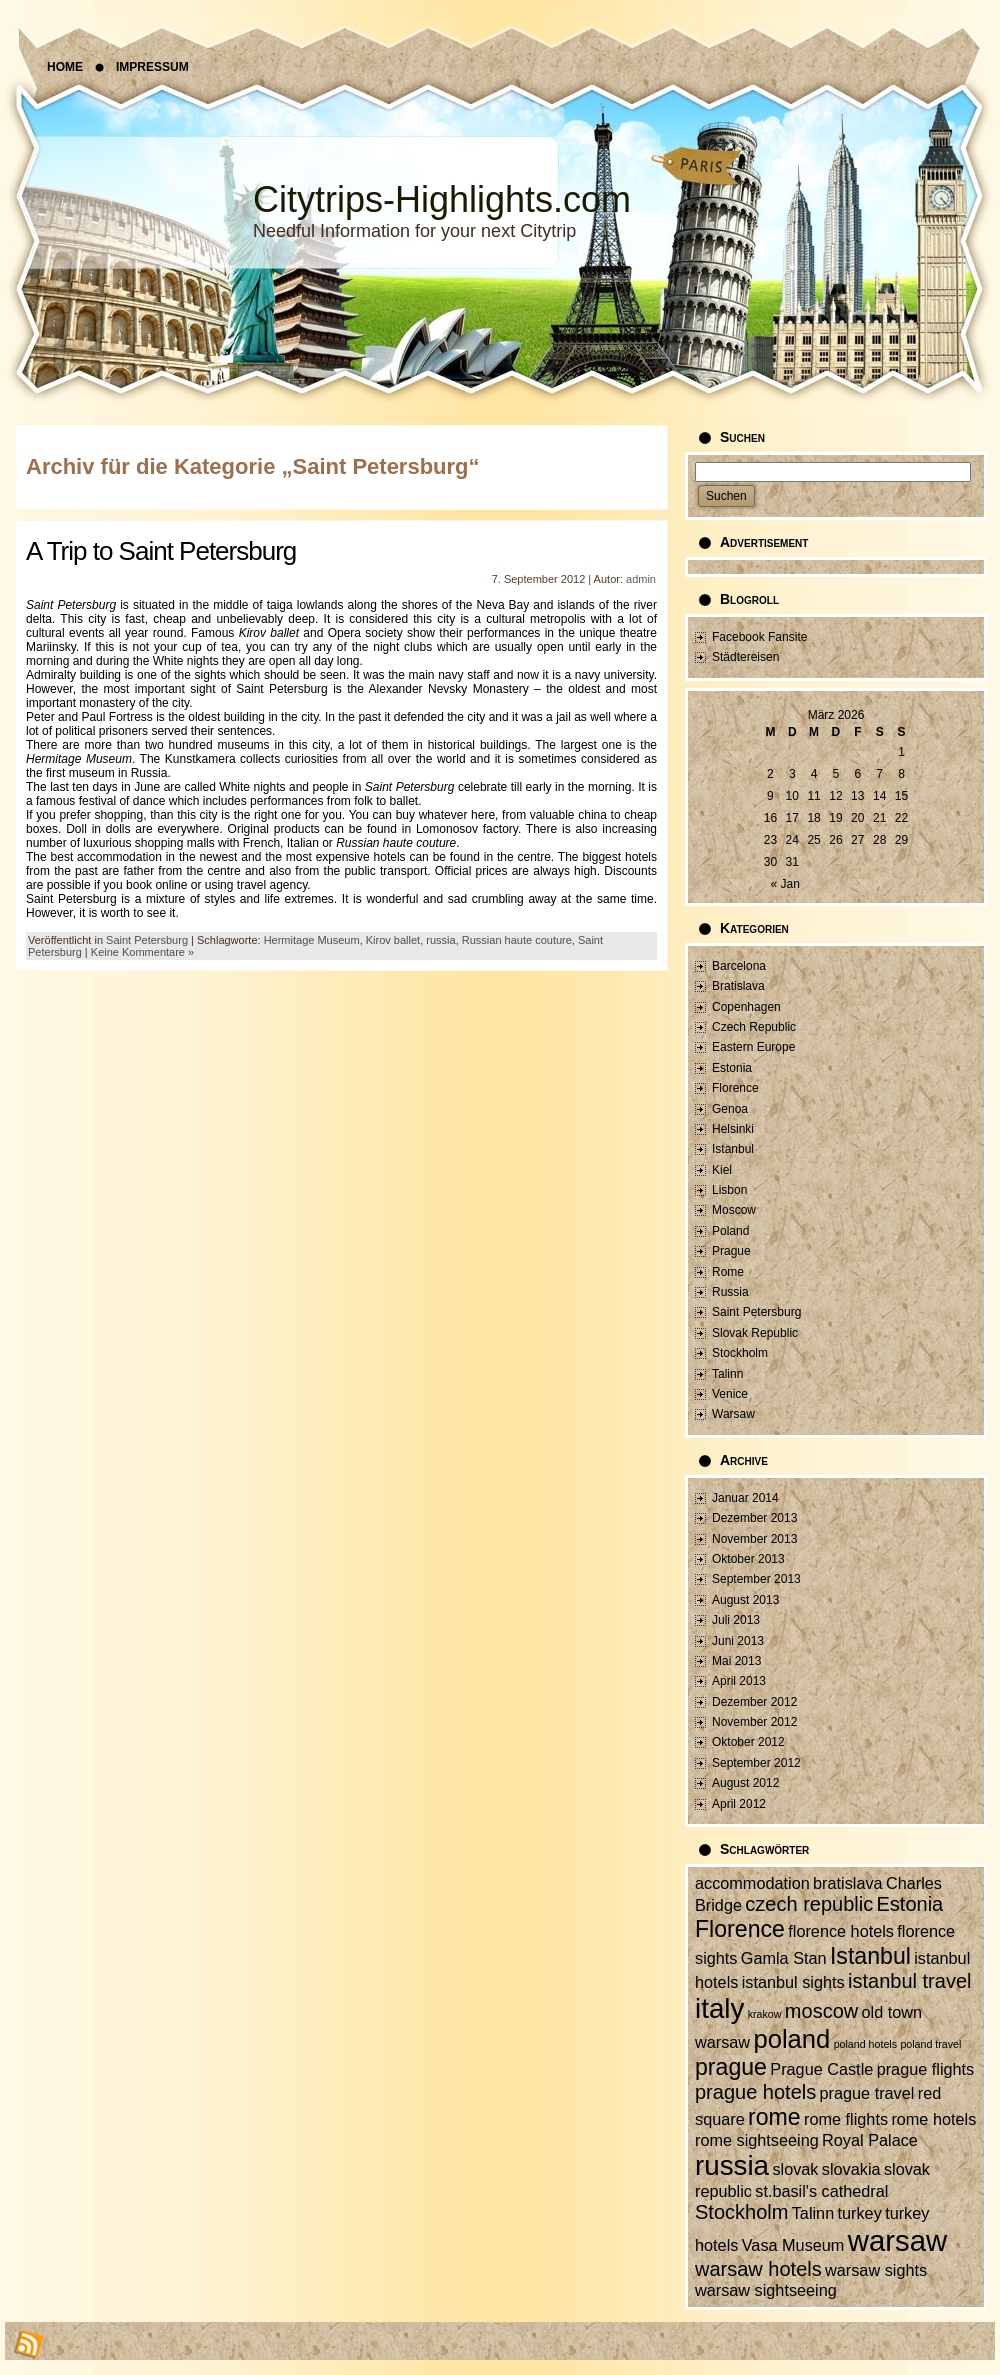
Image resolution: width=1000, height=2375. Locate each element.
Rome (728, 1272)
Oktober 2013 (748, 1559)
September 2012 (756, 1763)
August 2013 (745, 1600)
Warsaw (733, 1414)
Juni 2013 (738, 1641)
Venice (730, 1394)
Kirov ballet (393, 940)
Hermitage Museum (312, 940)
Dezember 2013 (754, 1518)
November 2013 (754, 1539)
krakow (765, 2014)
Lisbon (729, 1190)
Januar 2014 (745, 1498)
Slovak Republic (755, 1333)
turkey (860, 2213)
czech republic (809, 1904)
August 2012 (745, 1783)
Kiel (722, 1170)
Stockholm (740, 1353)
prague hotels (755, 2092)
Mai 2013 (736, 1661)
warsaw (897, 2240)
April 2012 (739, 1804)
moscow (821, 2011)
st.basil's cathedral (821, 2191)
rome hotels (933, 2119)
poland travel (930, 2044)
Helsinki (733, 1129)
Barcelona (739, 966)
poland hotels (865, 2044)
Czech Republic (754, 1027)
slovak (795, 2169)
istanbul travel (909, 1981)
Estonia (732, 1068)
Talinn (727, 1374)
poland (791, 2039)
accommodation (752, 1883)
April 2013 (739, 1681)
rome (774, 2117)
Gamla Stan (784, 1958)
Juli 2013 (736, 1620)
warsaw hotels (758, 2269)
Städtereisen (745, 657)
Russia (730, 1292)
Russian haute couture (517, 940)
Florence (735, 1088)
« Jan (785, 884)
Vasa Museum (793, 2245)
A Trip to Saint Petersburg (161, 551)
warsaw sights (876, 2270)
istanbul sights (793, 1982)
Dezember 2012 (754, 1702)
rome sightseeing (757, 2140)
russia (440, 940)
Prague (731, 1251)
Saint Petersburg (147, 940)
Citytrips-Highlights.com (442, 199)
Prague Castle (821, 2069)
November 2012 (754, 1722)
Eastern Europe (753, 1047)
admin (641, 579)
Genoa (730, 1109)
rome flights (846, 2119)
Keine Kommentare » (142, 952)
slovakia (851, 2169)
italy (719, 2008)
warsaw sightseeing (766, 2290)
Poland (730, 1231)
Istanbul (733, 1149)
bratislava (848, 1883)
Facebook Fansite (759, 637)
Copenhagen (746, 1007)
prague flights (926, 2069)
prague (731, 2067)
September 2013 (756, 1579)
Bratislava (738, 986)
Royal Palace (870, 2140)
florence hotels (841, 1931)
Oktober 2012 (748, 1742)
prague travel (867, 2093)
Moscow (734, 1210)
